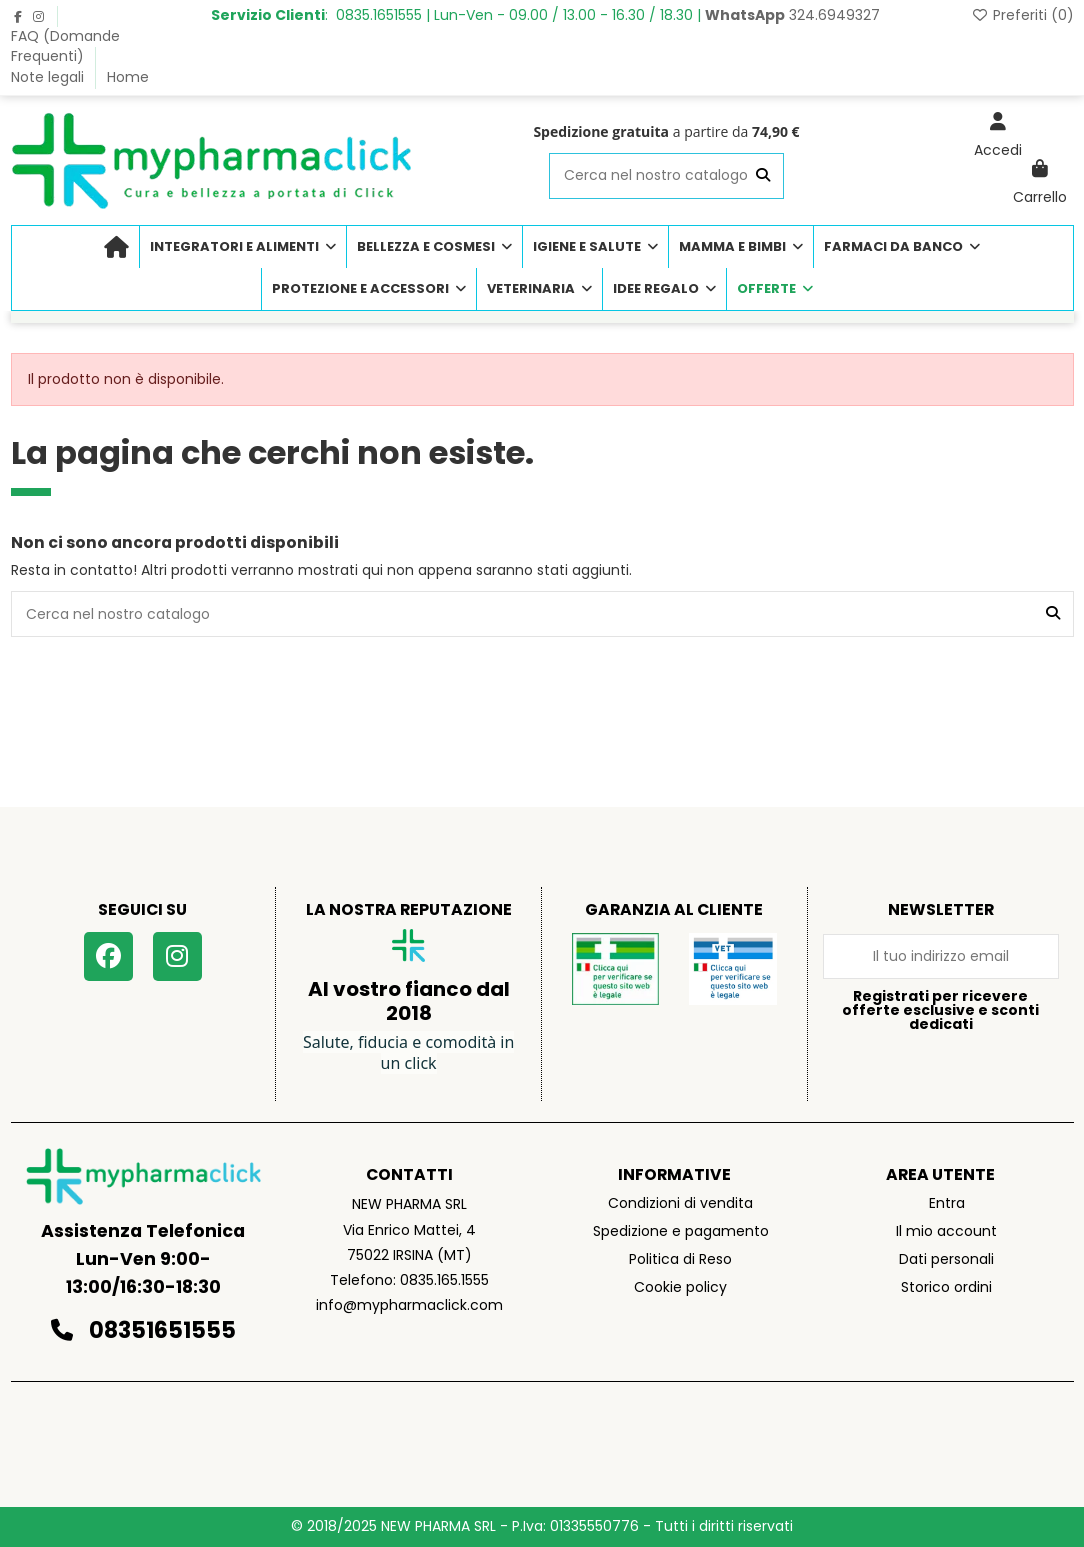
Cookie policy (680, 1287)
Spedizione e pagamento (681, 1231)
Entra (947, 1203)
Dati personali (946, 1259)
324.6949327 (792, 15)
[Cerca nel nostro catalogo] (763, 175)
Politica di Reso (680, 1259)
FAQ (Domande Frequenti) (65, 46)
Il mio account (946, 1231)
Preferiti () (1022, 15)
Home (128, 77)
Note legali (49, 77)
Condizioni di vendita (680, 1203)
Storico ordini (946, 1287)
